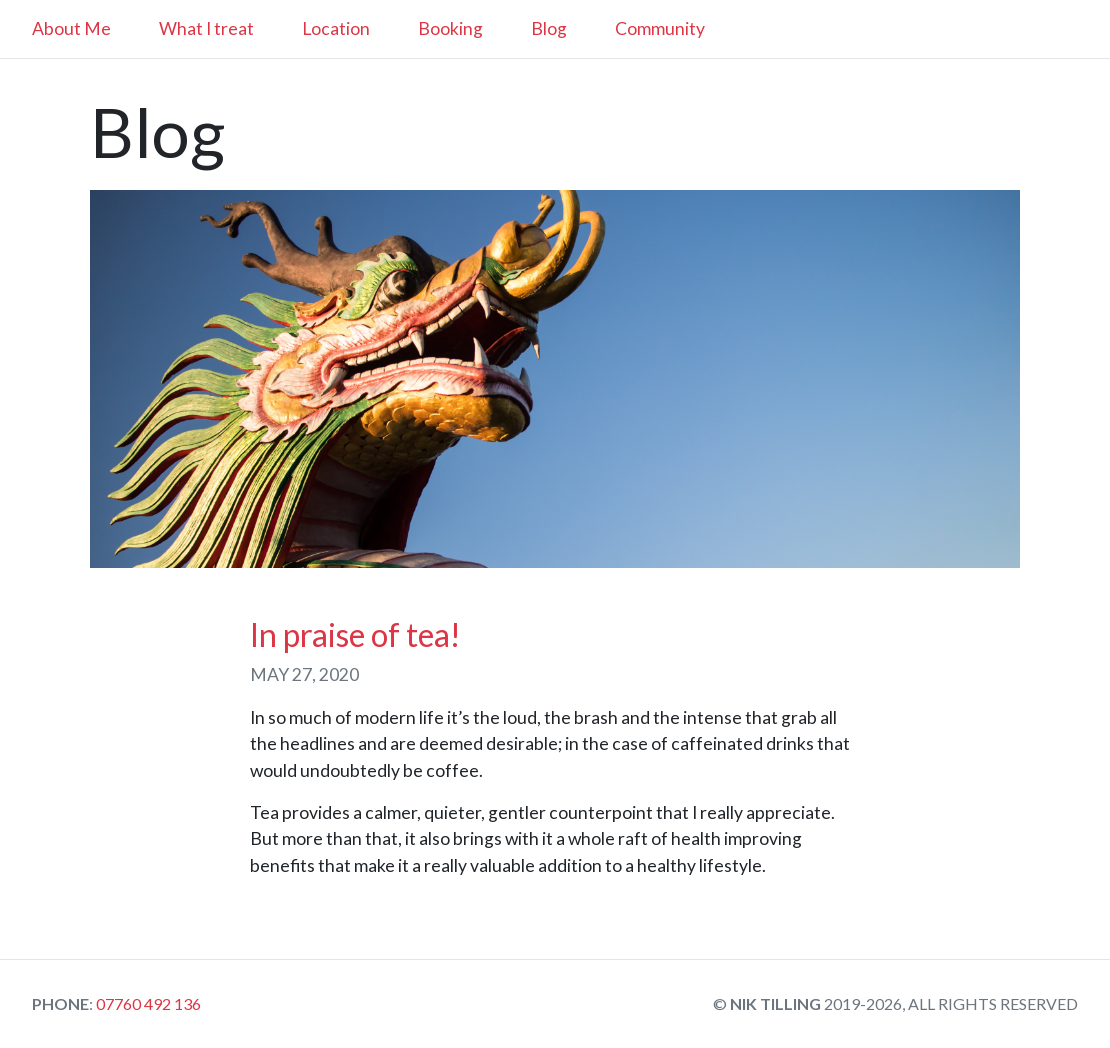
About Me (71, 28)
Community (660, 28)
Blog (549, 28)
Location (336, 28)
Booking (450, 28)
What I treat (206, 28)
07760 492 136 (147, 1003)
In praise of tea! (355, 634)
